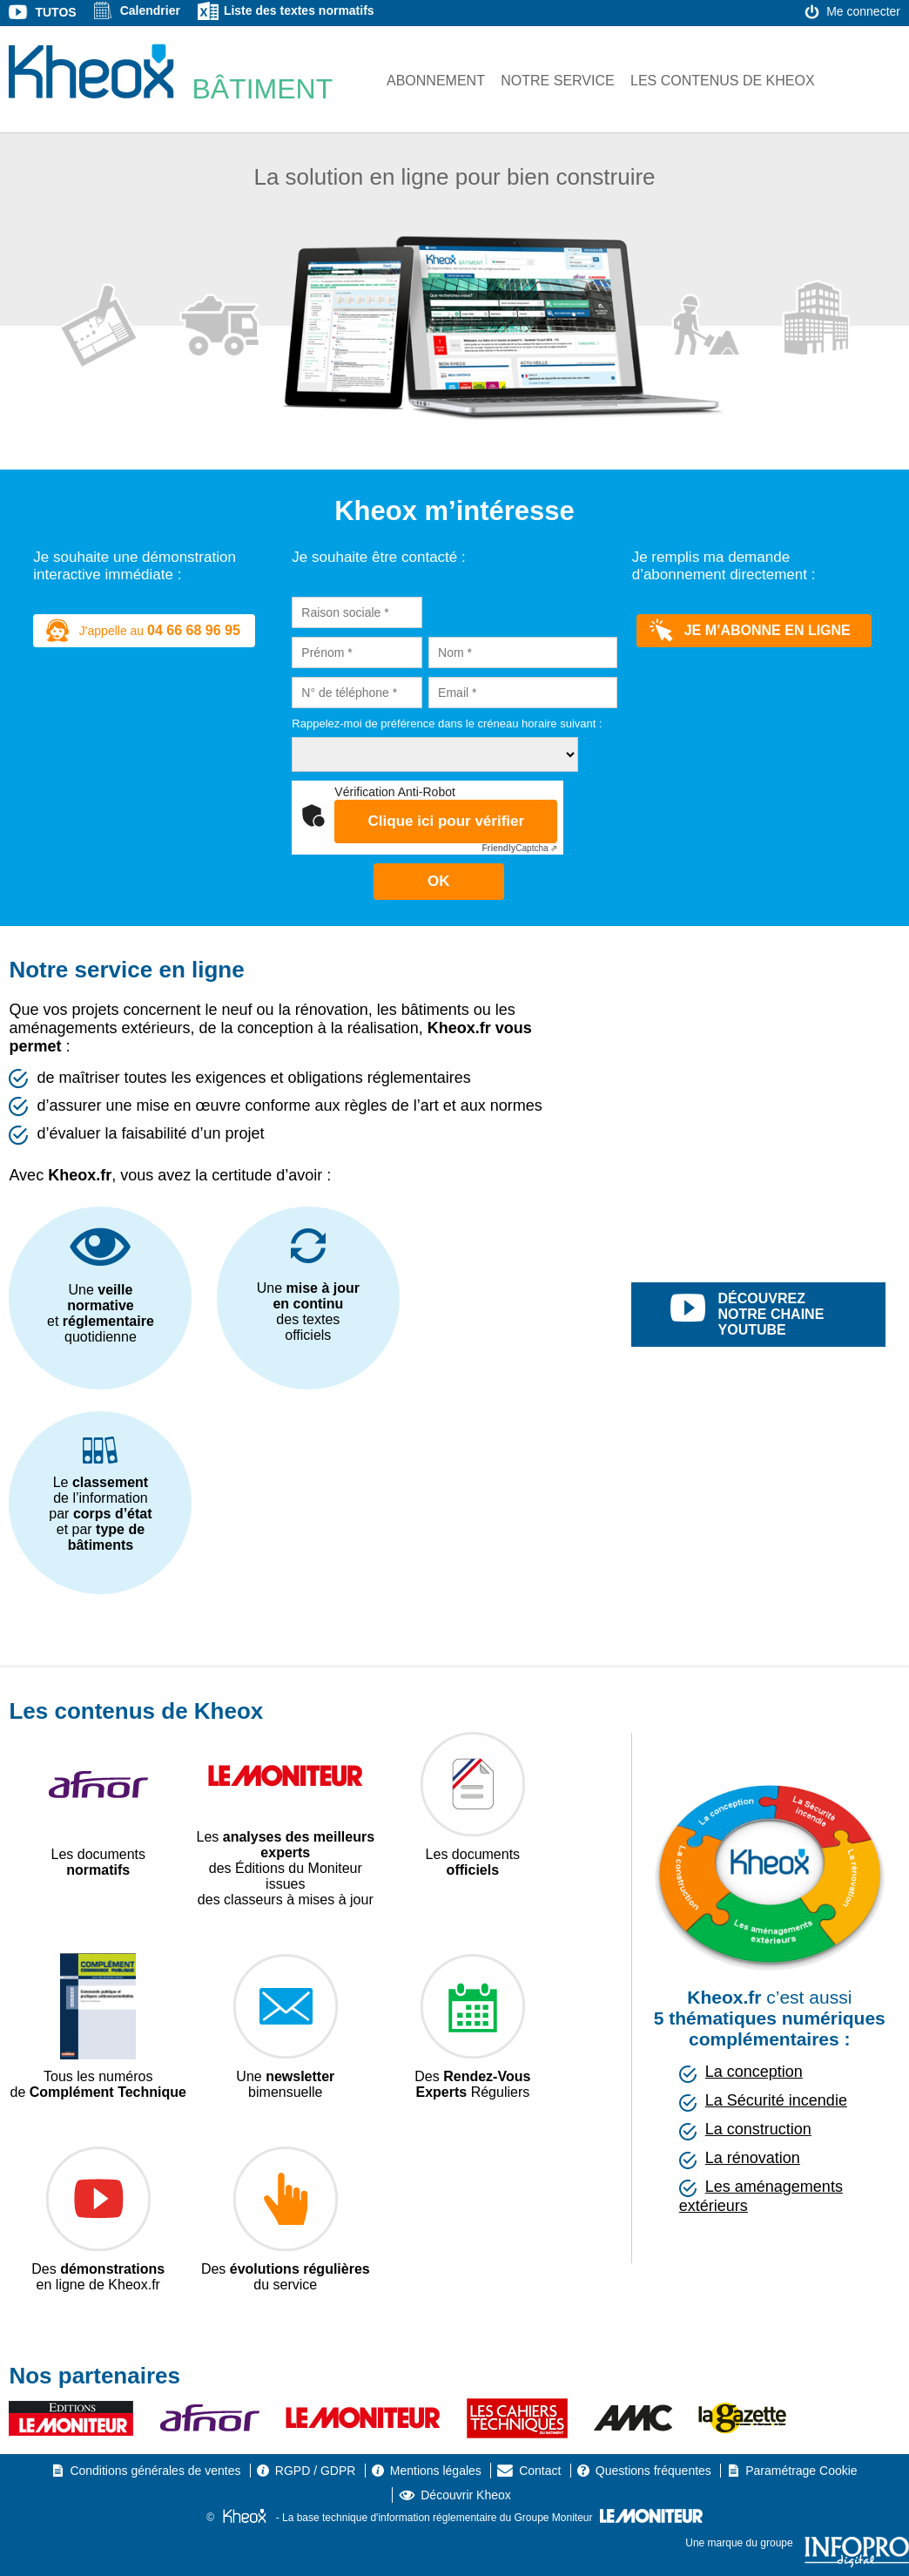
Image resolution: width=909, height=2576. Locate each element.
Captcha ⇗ (519, 848)
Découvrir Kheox (466, 2495)
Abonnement (436, 80)
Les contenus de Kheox (722, 80)
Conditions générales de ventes (155, 2471)
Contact (540, 2471)
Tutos (55, 12)
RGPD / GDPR (315, 2471)
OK (439, 881)
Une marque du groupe (797, 2543)
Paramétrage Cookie (801, 2471)
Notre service (557, 80)
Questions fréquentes (653, 2471)
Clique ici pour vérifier (446, 821)
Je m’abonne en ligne (750, 630)
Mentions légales (435, 2471)
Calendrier (150, 10)
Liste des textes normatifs (299, 10)
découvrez (777, 1314)
